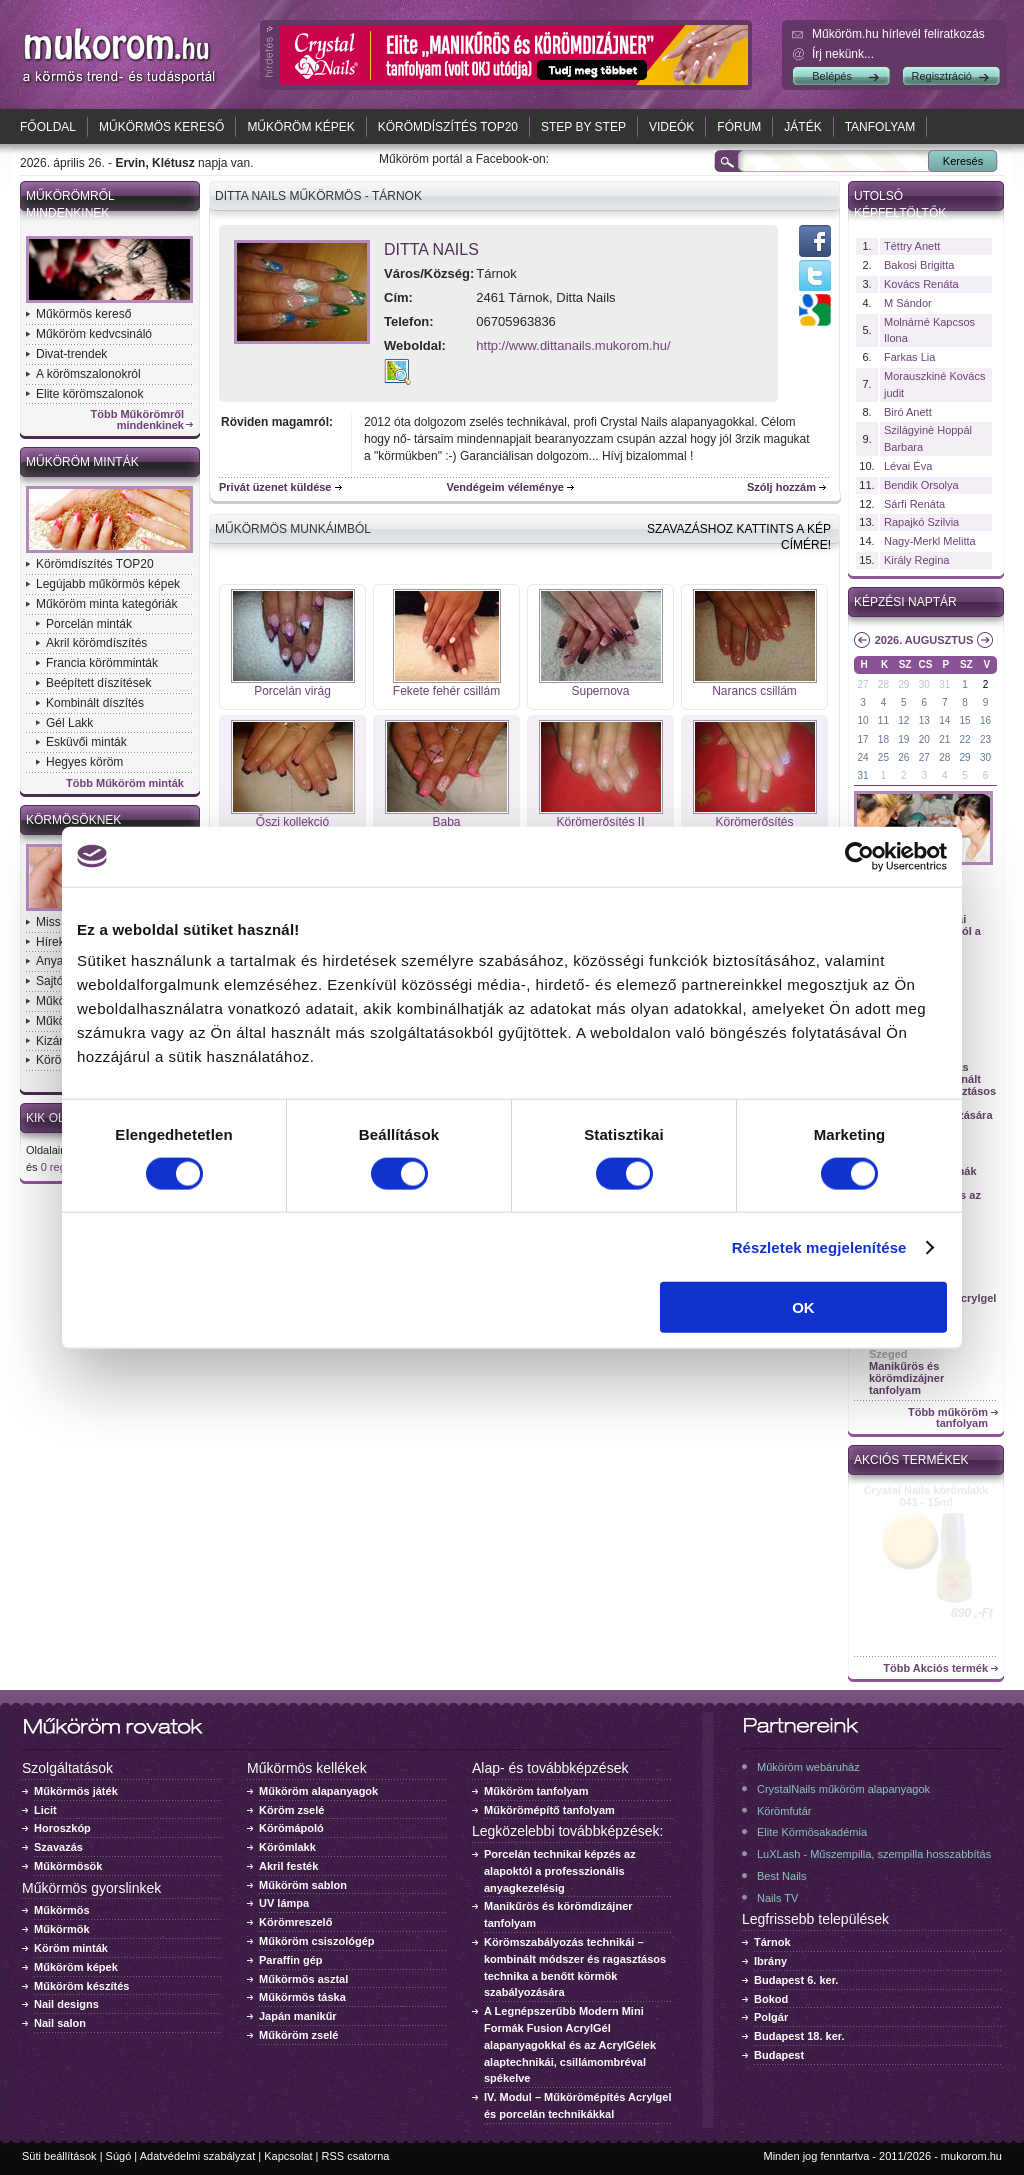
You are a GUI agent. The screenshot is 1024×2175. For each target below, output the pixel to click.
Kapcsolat (288, 2156)
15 (965, 720)
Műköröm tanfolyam (536, 1791)
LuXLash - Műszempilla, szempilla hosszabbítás (874, 1854)
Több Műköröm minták (125, 783)
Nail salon (60, 2023)
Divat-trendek (71, 354)
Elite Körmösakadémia (812, 1832)
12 (903, 720)
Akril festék (288, 1866)
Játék (802, 127)
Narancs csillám (754, 691)
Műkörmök (62, 1929)
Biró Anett (908, 412)
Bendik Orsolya (921, 485)
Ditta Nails (431, 249)
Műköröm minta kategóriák (106, 604)
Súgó (119, 2156)
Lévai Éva (908, 466)
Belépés (832, 76)
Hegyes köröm (84, 762)
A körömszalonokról (88, 374)
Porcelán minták (89, 624)
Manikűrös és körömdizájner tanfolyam (906, 1378)
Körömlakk (287, 1847)
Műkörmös (62, 1910)
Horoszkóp (62, 1828)
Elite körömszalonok (89, 394)
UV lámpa (284, 1903)
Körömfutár (784, 1811)
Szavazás (58, 1847)
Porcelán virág (292, 691)
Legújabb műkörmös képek (108, 584)
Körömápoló (291, 1828)
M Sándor (908, 303)
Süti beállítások (59, 2156)
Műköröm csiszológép (317, 1941)
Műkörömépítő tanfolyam (549, 1810)
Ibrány (770, 1961)
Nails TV (777, 1898)
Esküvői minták (86, 742)
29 (903, 684)
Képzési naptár (905, 602)
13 (924, 720)
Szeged (888, 1354)
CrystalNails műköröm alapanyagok (843, 1789)
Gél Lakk (69, 723)
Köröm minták (71, 1948)
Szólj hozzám (781, 487)
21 (944, 739)
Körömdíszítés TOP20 (448, 127)
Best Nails (782, 1876)
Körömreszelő (295, 1922)
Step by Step (583, 127)
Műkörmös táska (302, 1997)
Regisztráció (941, 76)
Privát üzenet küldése (275, 487)
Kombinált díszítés (95, 703)
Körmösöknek (73, 820)
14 (944, 720)
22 (965, 739)
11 (883, 720)
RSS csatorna (356, 2156)
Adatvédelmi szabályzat (198, 2156)
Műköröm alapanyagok (318, 1791)
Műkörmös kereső (161, 127)
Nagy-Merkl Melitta (930, 541)
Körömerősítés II (600, 822)
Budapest (779, 2055)
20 (924, 739)
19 (903, 739)
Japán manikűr (298, 2016)
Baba (446, 822)
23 (985, 739)
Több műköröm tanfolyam (948, 1418)
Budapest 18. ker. (799, 2036)
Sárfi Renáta (914, 504)
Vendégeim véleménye (505, 487)
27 (862, 684)
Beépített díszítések (98, 683)
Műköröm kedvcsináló (94, 334)
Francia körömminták (102, 663)
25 (883, 757)
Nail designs (66, 2004)
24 (862, 757)
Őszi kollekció (292, 822)
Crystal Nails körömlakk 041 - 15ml (926, 1496)
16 (985, 720)
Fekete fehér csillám (446, 691)
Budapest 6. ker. (796, 1980)
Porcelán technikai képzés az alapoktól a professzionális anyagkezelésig (560, 1871)
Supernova (600, 691)
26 (903, 757)
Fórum (739, 127)
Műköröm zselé (298, 2035)
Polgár (771, 2017)
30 (924, 684)
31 (944, 684)
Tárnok (772, 1942)
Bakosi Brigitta (919, 265)
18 (883, 739)
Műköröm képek (300, 127)
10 (862, 720)
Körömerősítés (754, 822)
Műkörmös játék (76, 1791)
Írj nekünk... (843, 54)
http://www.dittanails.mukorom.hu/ (573, 345)
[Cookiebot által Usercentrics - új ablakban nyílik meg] (859, 856)
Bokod (771, 1999)
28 (883, 684)
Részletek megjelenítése (819, 1246)
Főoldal (48, 127)
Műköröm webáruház (808, 1767)
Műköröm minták (82, 462)
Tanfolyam (880, 127)
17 (862, 739)
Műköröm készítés (81, 1986)
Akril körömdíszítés (96, 643)
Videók (671, 127)
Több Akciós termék (935, 1668)
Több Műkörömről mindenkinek (138, 420)
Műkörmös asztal (303, 1979)
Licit (45, 1810)
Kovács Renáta (921, 284)
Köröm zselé (291, 1810)
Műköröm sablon (303, 1885)
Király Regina (916, 560)
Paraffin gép (291, 1960)
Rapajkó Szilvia (921, 522)
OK (803, 1307)
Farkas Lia (909, 357)
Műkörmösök (68, 1866)
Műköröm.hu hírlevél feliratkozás (898, 34)
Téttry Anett (912, 246)
